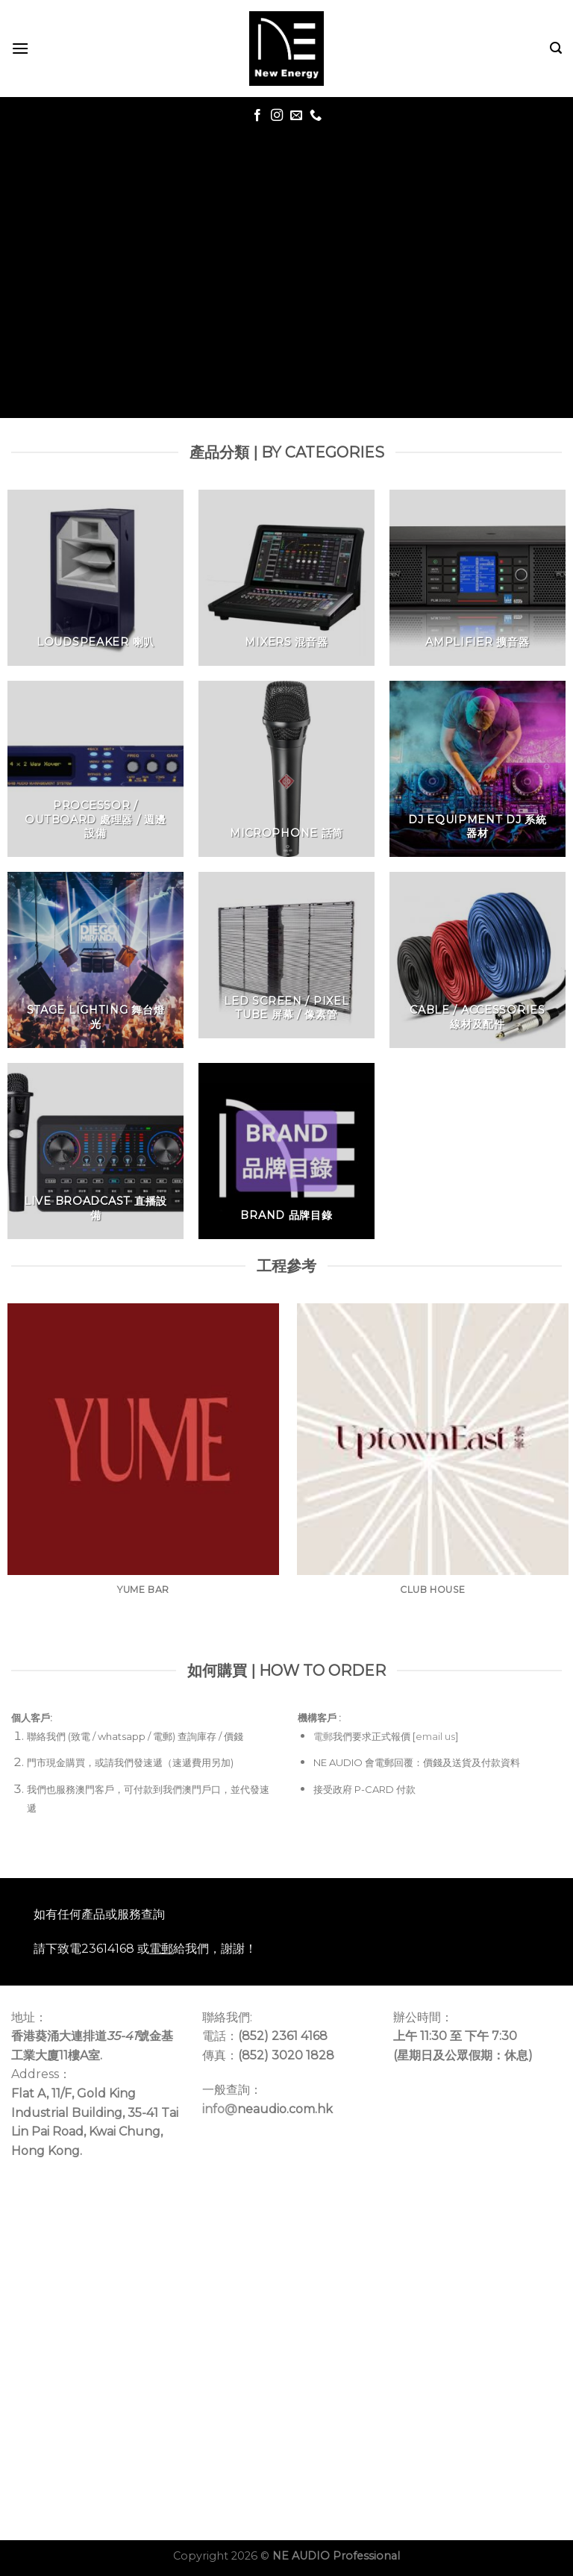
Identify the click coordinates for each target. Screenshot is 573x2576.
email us (435, 1736)
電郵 (323, 1736)
